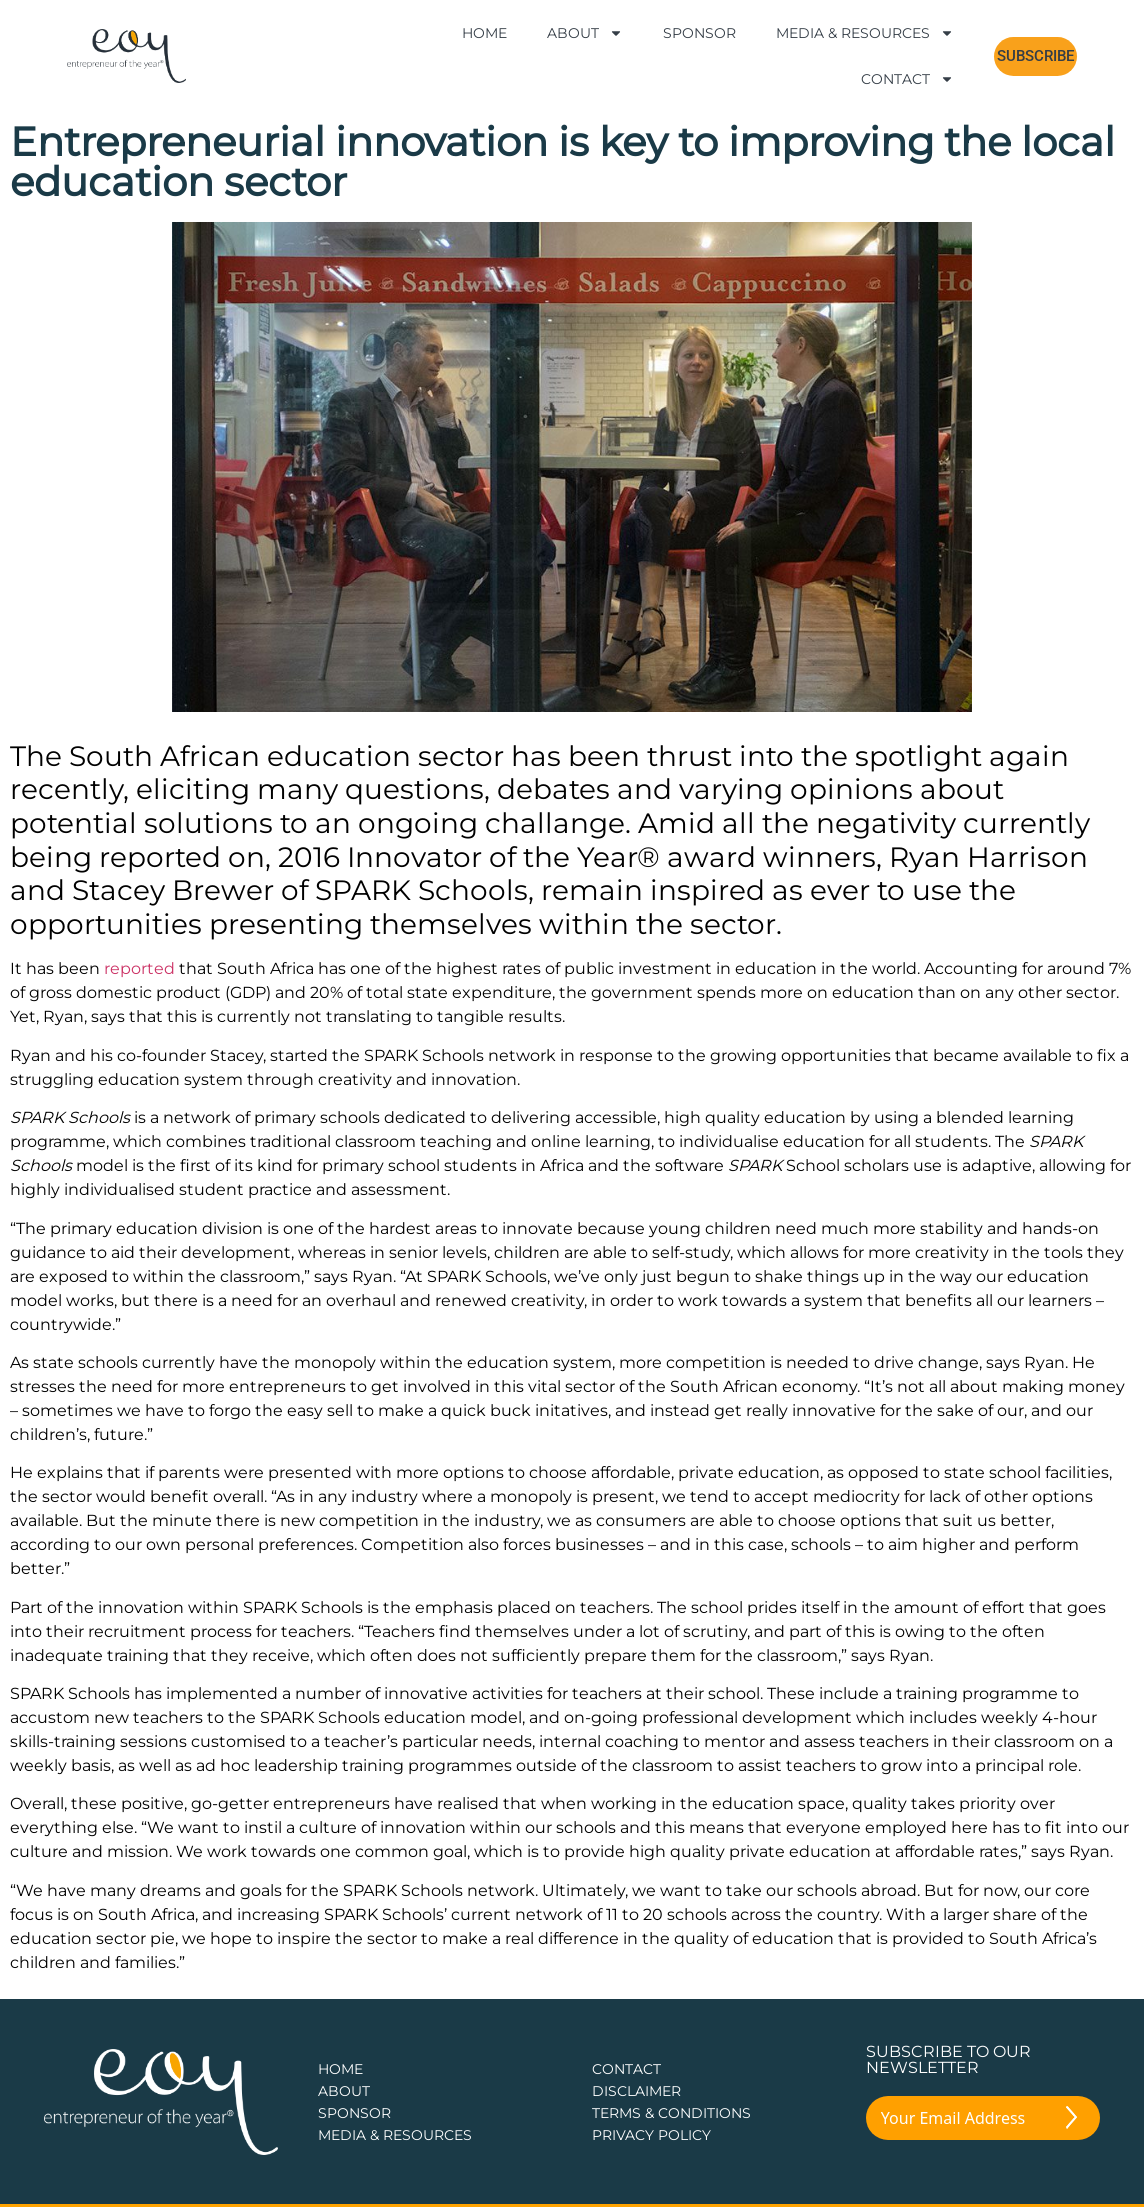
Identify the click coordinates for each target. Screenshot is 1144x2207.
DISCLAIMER (636, 2091)
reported (139, 968)
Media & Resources (865, 33)
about (344, 2091)
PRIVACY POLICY (651, 2135)
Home (484, 33)
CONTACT (626, 2069)
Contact (907, 79)
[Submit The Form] (1071, 2121)
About (585, 33)
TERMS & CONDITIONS (671, 2113)
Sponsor (699, 33)
